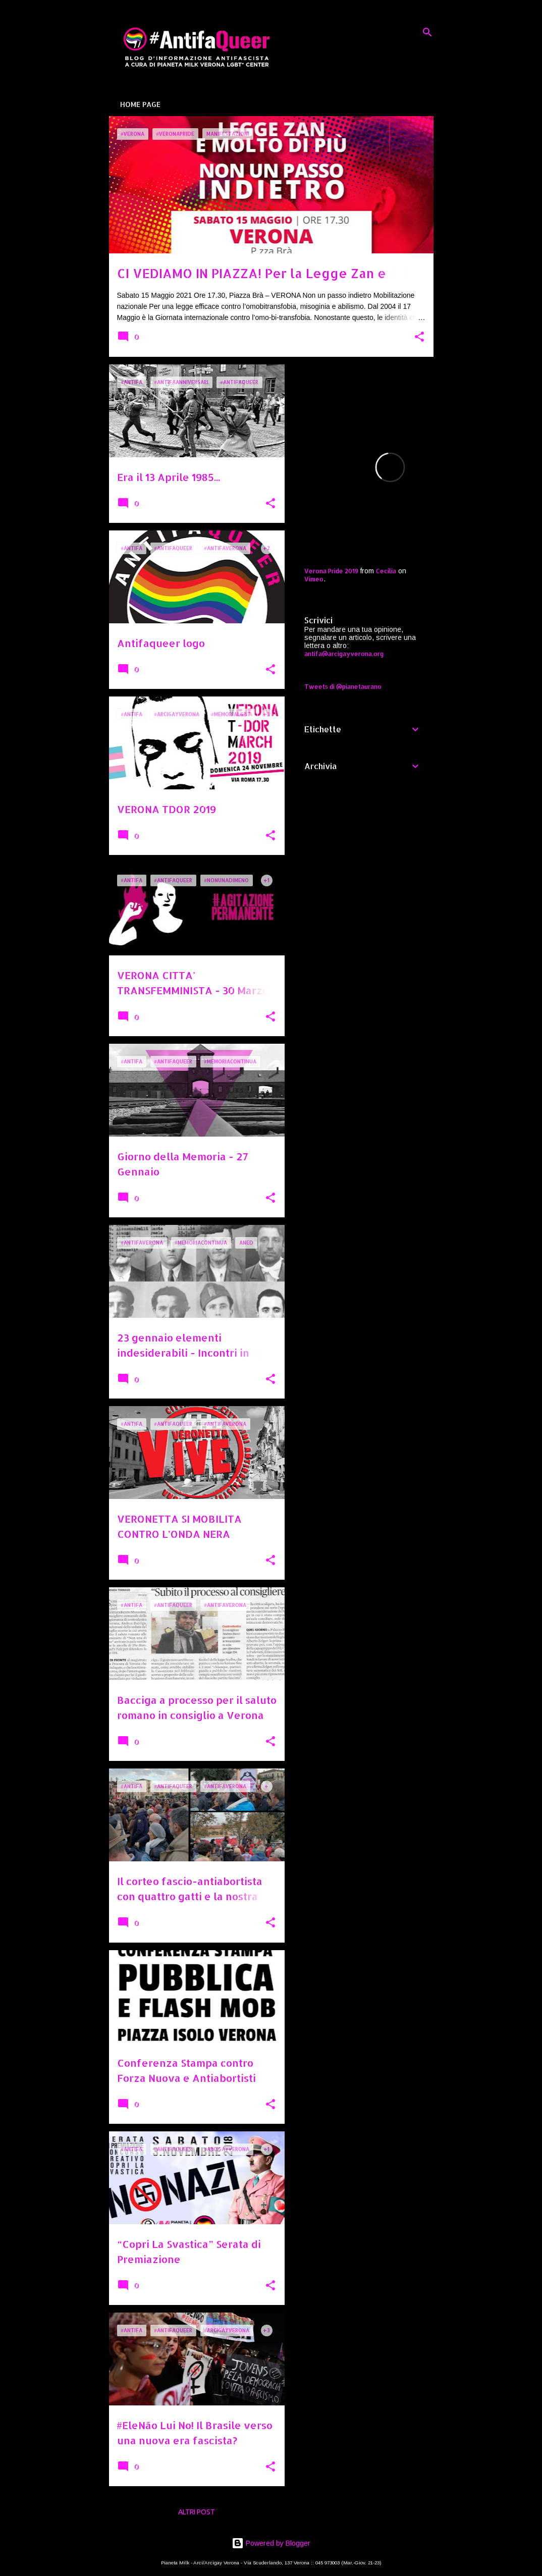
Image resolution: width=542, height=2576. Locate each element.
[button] (419, 337)
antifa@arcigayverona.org (344, 654)
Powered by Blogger (271, 2543)
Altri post (196, 2512)
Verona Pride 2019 (331, 571)
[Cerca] (427, 32)
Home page (140, 104)
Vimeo (313, 579)
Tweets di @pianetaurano (343, 686)
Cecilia (386, 571)
